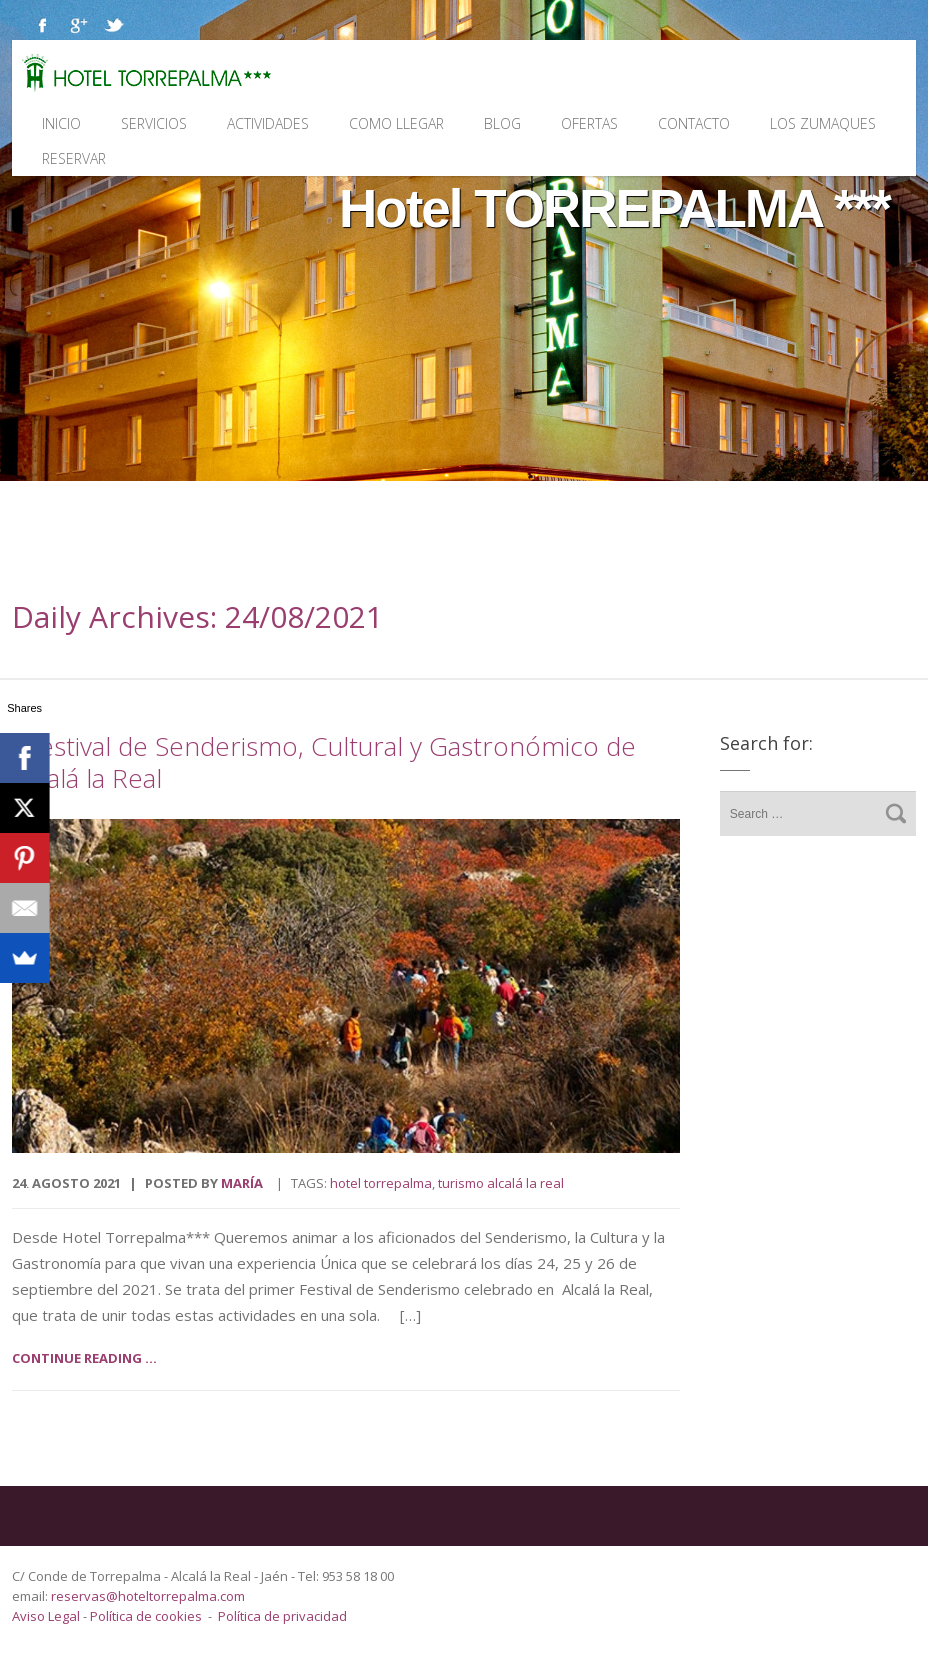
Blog (502, 123)
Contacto (694, 123)
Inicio (61, 123)
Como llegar (396, 123)
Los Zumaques (823, 123)
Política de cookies (146, 1616)
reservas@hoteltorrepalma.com (149, 1596)
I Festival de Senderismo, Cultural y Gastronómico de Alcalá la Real (324, 762)
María (242, 1183)
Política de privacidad (282, 1616)
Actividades (268, 123)
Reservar (74, 158)
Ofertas (589, 123)
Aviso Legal (47, 1616)
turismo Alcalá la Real (501, 1183)
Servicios (154, 123)
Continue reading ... (84, 1358)
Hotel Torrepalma (381, 1183)
